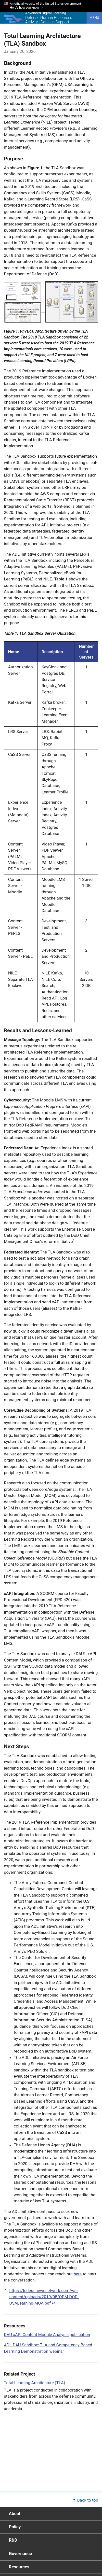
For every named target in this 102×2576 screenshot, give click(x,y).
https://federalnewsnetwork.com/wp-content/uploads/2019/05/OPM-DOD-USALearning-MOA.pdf (44, 2297)
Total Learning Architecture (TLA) (34, 2382)
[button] (51, 2499)
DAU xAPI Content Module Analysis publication (47, 2334)
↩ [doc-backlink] (53, 2303)
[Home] (13, 22)
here (78, 2273)
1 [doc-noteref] (74, 1240)
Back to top (87, 2500)
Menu (94, 18)
